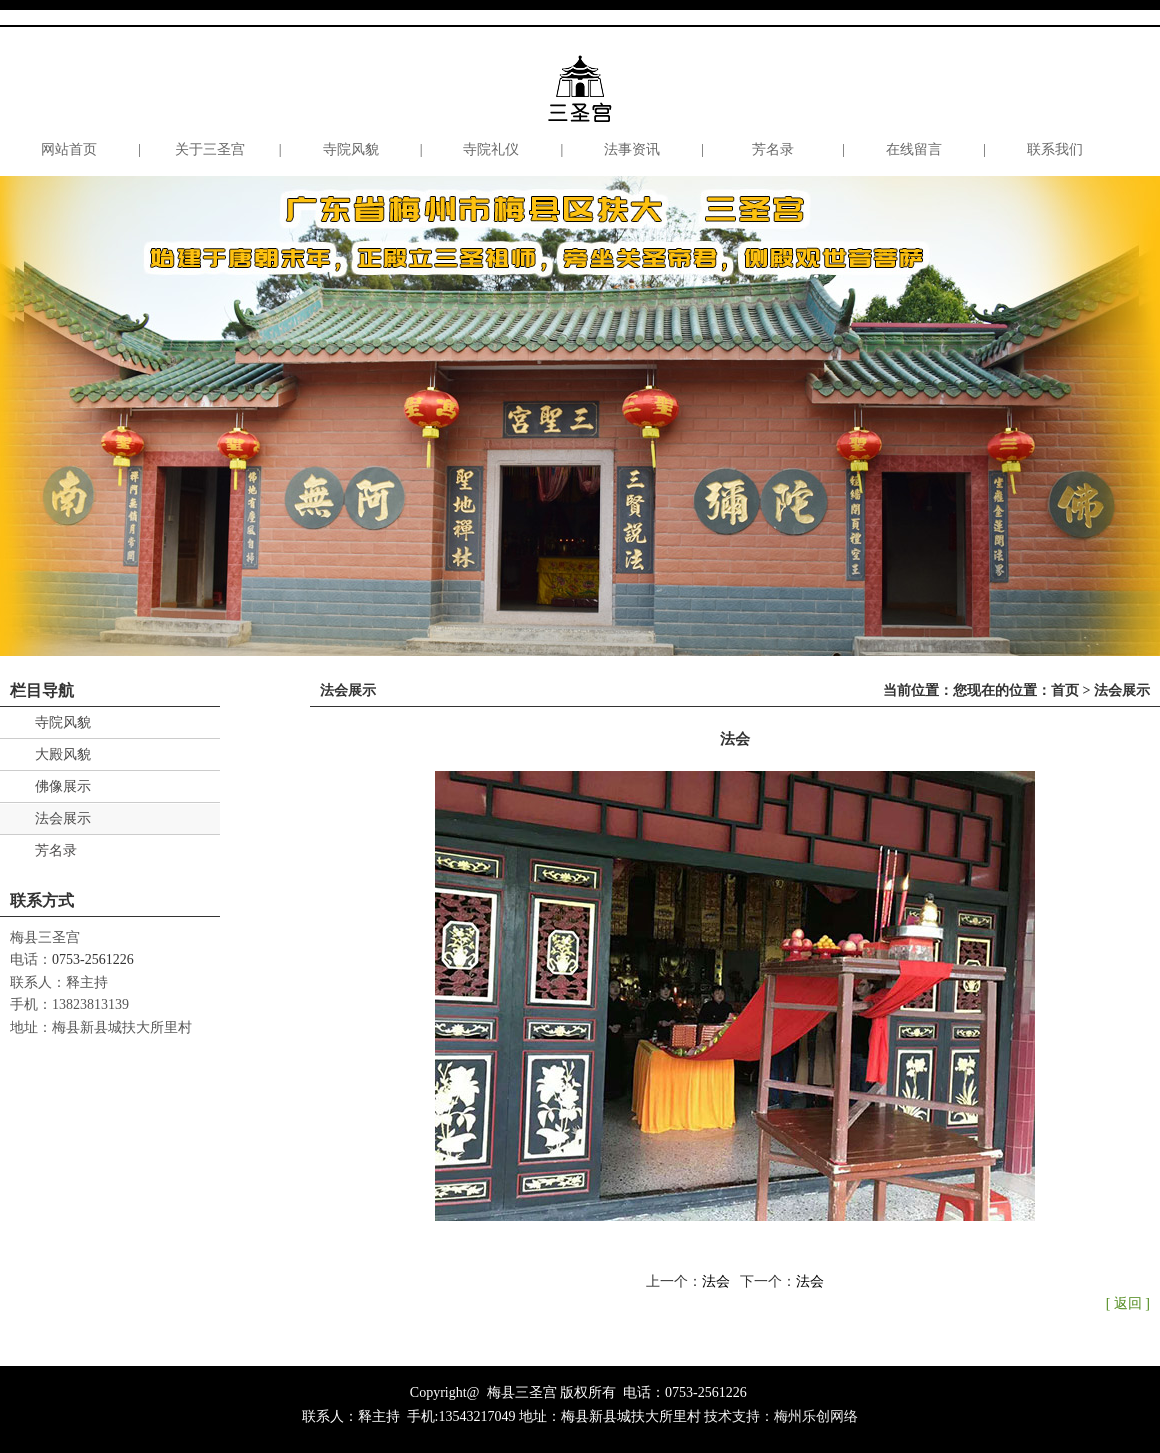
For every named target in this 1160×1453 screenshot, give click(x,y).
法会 (716, 1281)
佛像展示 (63, 786)
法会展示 (63, 818)
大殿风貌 (63, 754)
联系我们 (1055, 149)
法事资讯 (632, 149)
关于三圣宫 (210, 149)
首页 (1065, 690)
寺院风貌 (351, 149)
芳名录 (773, 149)
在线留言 (914, 149)
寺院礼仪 (491, 149)
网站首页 (69, 149)
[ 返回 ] (1128, 1303)
